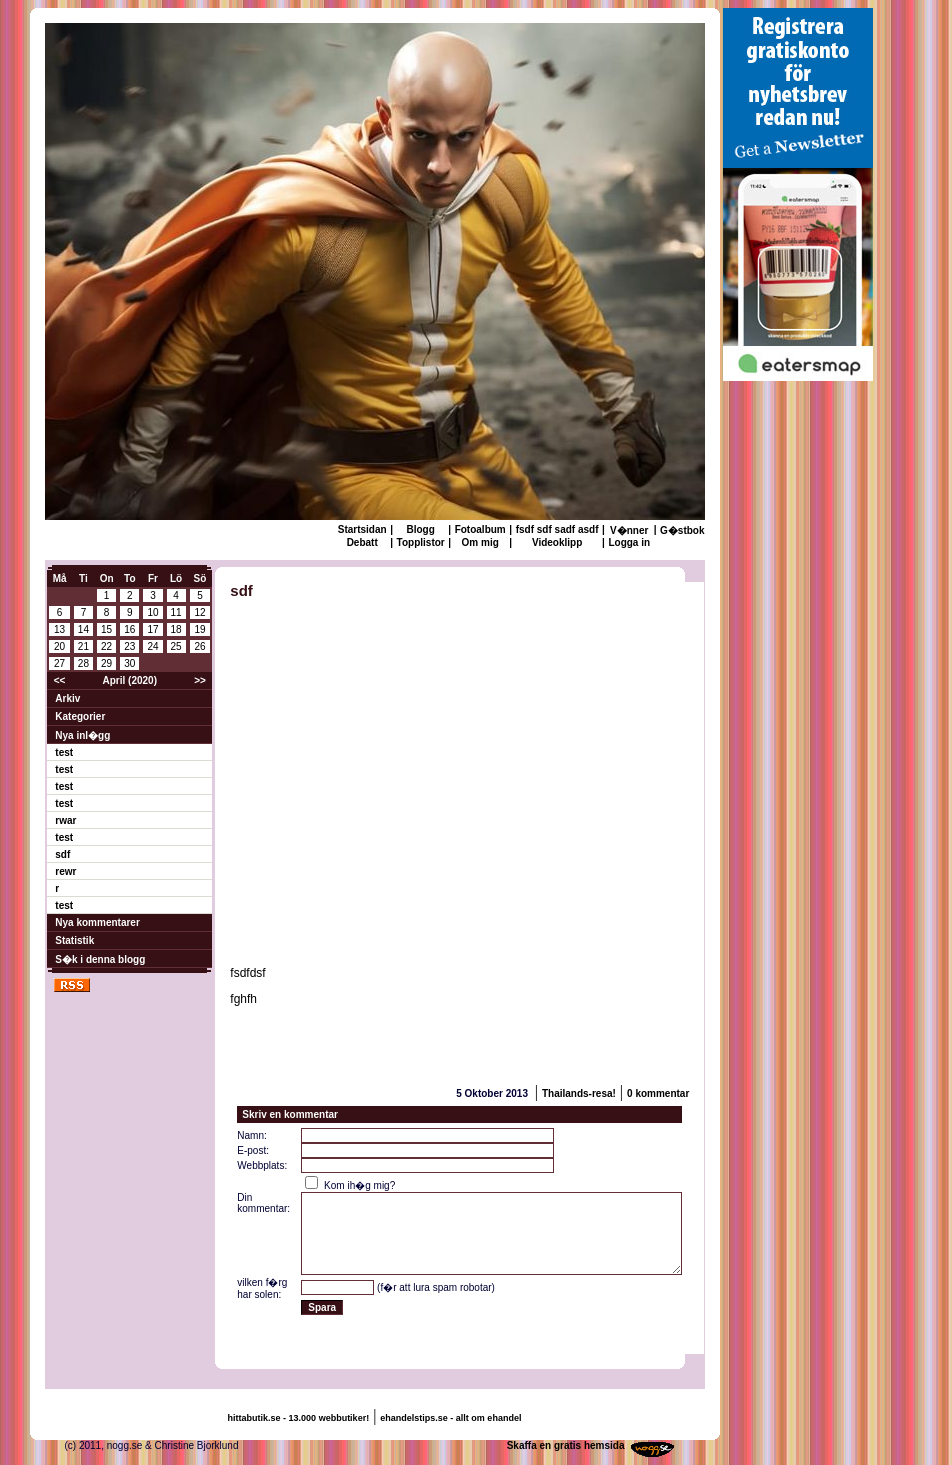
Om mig (480, 542)
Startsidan (362, 529)
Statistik (74, 940)
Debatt (362, 542)
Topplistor (421, 542)
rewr (65, 871)
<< (60, 680)
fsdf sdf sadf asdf (557, 529)
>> (200, 680)
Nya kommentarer (97, 922)
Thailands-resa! (579, 1093)
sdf (62, 854)
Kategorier (80, 716)
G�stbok (682, 530)
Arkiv (67, 698)
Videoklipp (557, 542)
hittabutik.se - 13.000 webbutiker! (299, 1418)
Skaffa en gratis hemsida (566, 1445)
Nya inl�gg (82, 735)
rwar (65, 820)
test (64, 752)
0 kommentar (658, 1093)
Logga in (629, 542)
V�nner (629, 530)
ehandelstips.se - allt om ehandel (450, 1418)
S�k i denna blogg (100, 959)
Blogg (420, 529)
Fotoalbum (480, 529)
